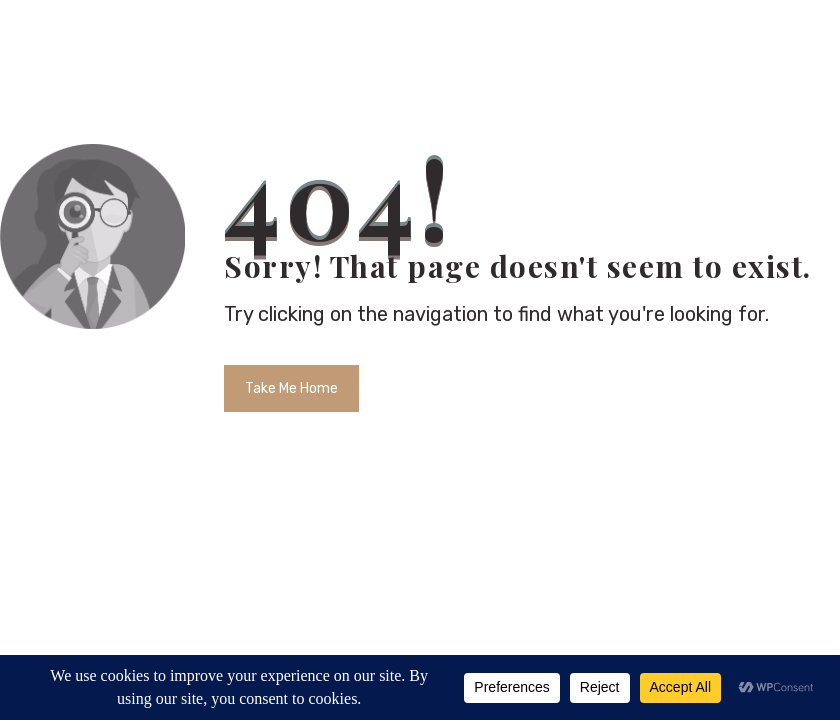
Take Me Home (291, 388)
